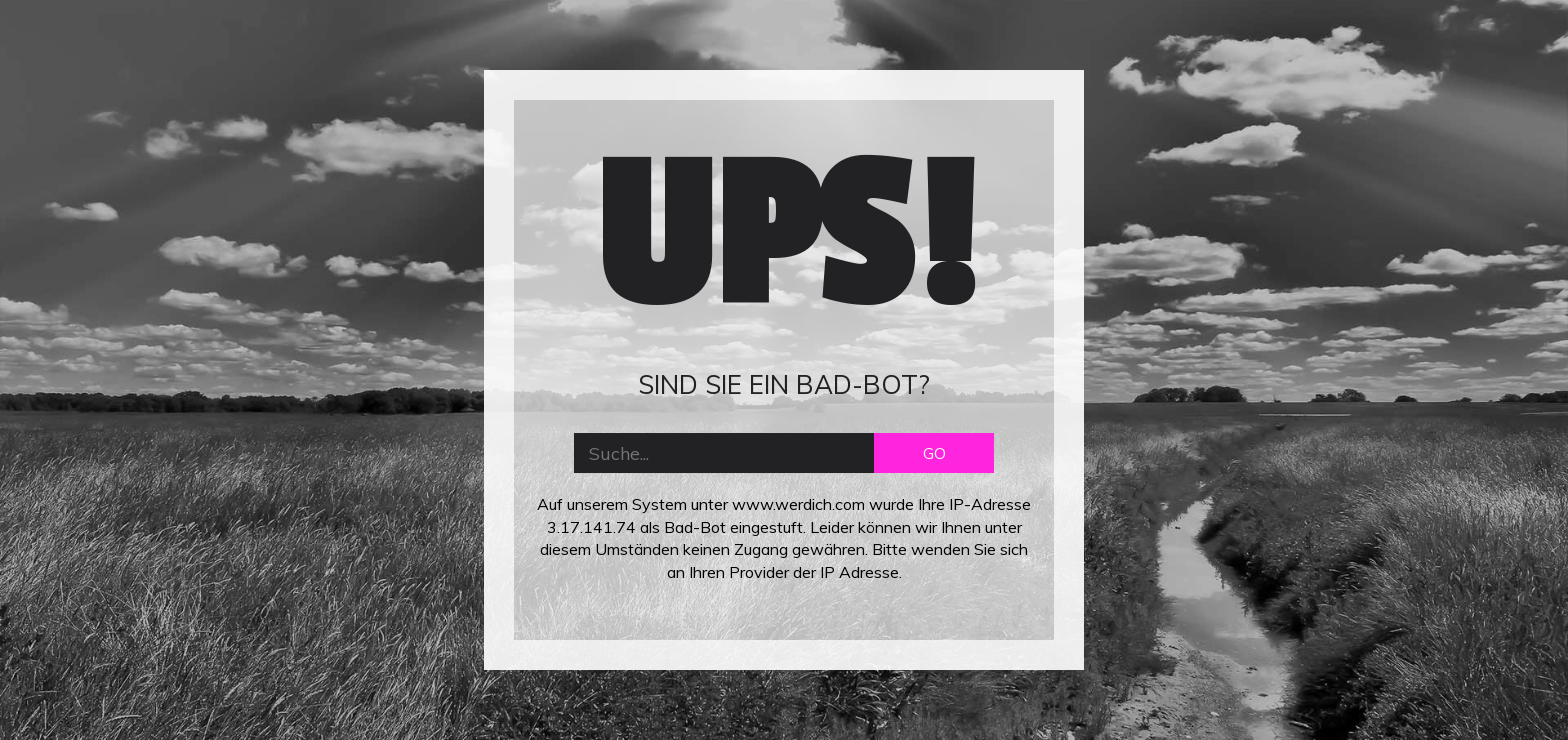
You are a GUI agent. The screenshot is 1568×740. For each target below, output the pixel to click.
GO (934, 453)
